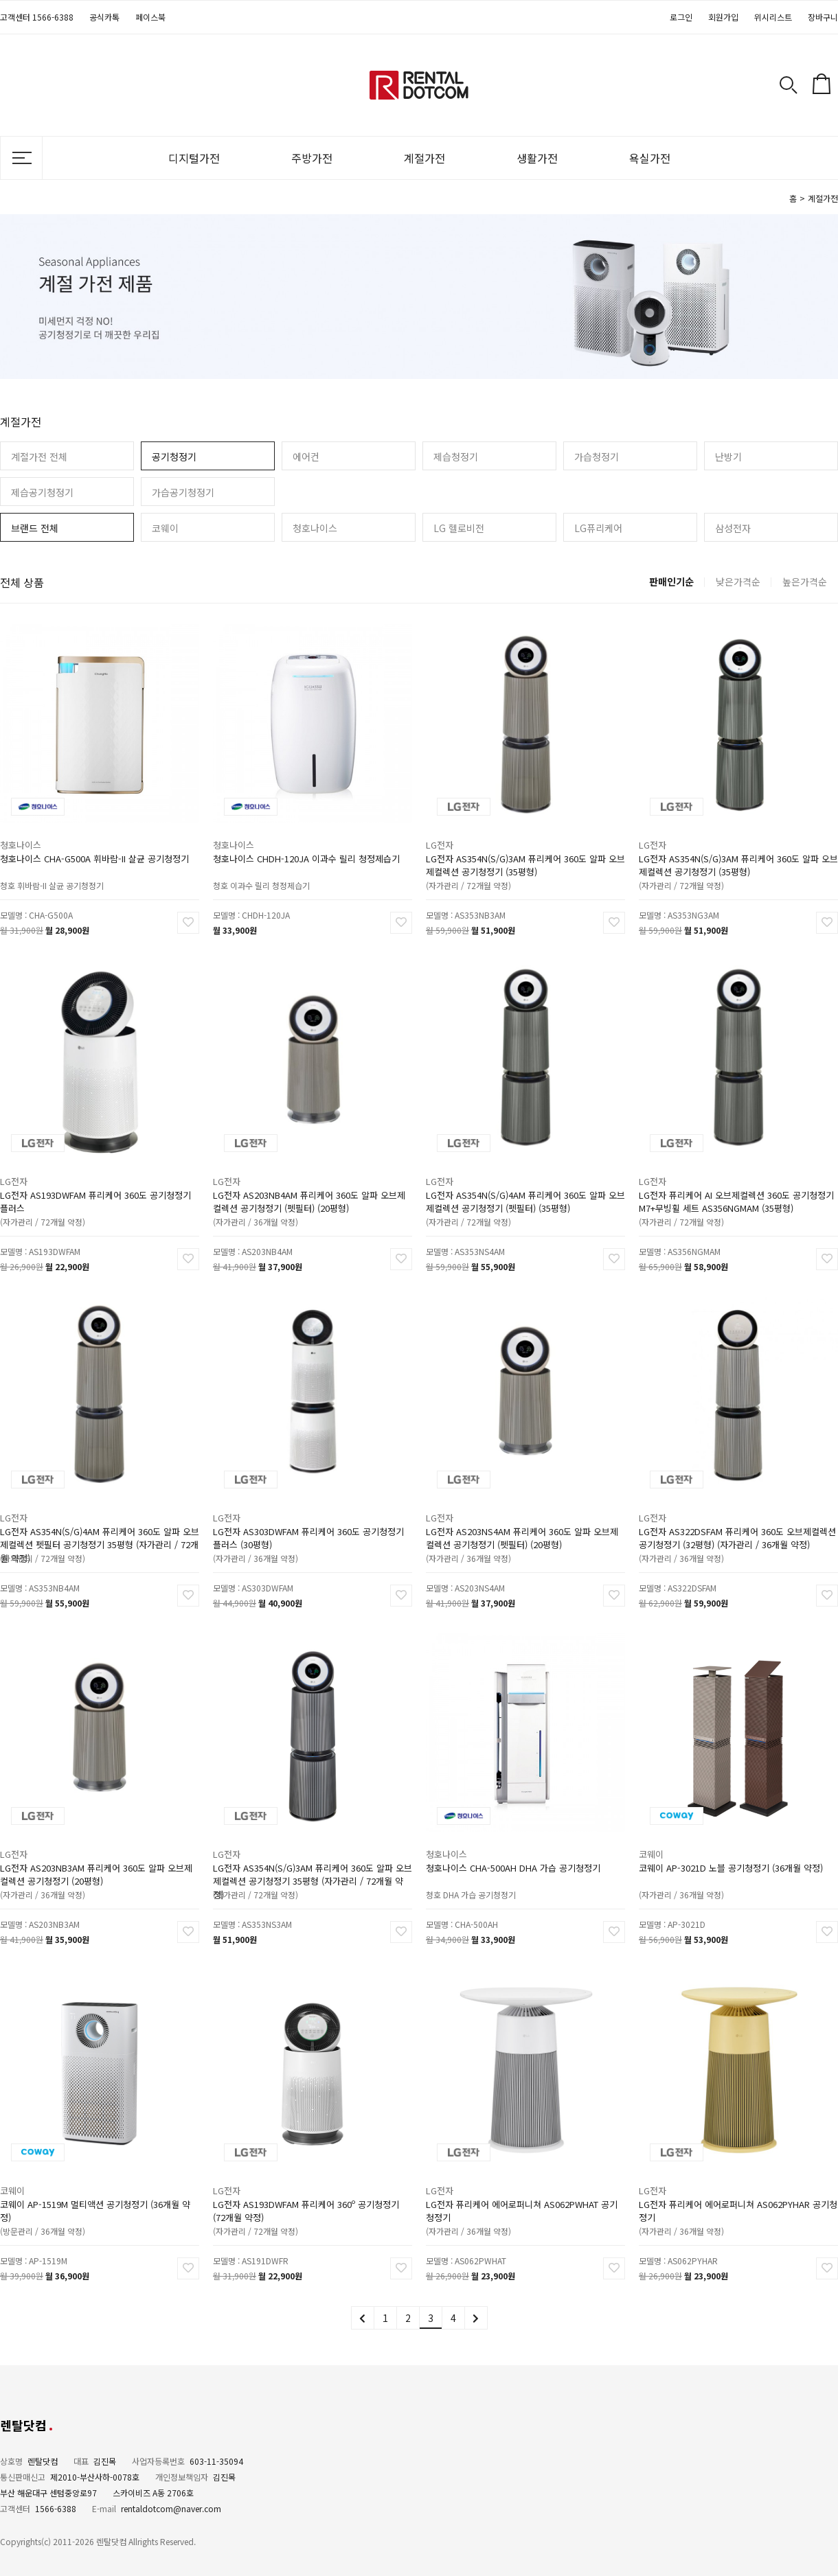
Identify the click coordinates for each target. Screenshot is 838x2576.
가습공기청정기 (183, 492)
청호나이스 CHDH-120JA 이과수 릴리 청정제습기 (308, 842)
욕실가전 (649, 158)
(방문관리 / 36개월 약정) (57, 2207)
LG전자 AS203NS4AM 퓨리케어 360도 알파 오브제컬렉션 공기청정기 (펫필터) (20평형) (523, 1520)
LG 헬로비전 (458, 528)
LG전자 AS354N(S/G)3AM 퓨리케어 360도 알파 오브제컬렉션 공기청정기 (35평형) (525, 847)
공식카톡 (104, 17)
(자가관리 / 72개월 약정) (482, 861)
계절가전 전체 (39, 456)
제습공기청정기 (42, 492)
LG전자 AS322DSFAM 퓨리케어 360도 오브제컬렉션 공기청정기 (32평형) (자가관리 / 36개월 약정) (737, 1520)
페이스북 (150, 17)
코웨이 (165, 528)
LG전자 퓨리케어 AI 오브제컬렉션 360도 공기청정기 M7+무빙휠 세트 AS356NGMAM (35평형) (737, 1183)
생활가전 (537, 158)
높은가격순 (804, 581)
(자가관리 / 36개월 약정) (270, 1197)
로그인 (681, 17)
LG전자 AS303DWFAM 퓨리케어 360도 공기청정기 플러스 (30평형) (309, 1520)
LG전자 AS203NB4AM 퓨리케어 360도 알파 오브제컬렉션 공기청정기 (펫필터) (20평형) (310, 1183)
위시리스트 (773, 17)
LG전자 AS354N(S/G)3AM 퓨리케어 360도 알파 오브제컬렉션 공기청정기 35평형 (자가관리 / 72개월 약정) (312, 1856)
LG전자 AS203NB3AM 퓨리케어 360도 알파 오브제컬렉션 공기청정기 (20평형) (97, 1856)
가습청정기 (596, 456)
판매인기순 (671, 581)
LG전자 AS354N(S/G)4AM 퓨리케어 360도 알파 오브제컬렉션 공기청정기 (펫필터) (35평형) (525, 1183)
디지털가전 (194, 158)
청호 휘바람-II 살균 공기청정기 (63, 861)
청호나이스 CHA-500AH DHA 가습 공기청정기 (516, 1851)
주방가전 (311, 158)
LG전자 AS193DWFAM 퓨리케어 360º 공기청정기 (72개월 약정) (307, 2193)
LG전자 (461, 831)
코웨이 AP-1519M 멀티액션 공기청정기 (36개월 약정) (96, 2193)
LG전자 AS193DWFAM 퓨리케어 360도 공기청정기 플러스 (96, 1183)
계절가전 (424, 158)
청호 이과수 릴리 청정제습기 (274, 861)
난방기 (728, 456)
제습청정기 (455, 456)
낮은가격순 (738, 581)
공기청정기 (174, 456)
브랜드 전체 (34, 528)
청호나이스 (315, 528)
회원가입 (723, 17)
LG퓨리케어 (598, 528)
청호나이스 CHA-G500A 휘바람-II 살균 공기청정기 (95, 842)
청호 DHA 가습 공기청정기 (484, 1870)
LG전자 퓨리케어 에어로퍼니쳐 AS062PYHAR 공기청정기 (738, 2193)
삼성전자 (733, 528)
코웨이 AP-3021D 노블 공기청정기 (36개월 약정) (733, 1851)
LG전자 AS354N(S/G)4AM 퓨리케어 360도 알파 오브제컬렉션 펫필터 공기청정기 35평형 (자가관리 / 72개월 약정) (99, 1520)
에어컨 (306, 456)
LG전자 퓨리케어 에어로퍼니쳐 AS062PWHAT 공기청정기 (522, 2193)
